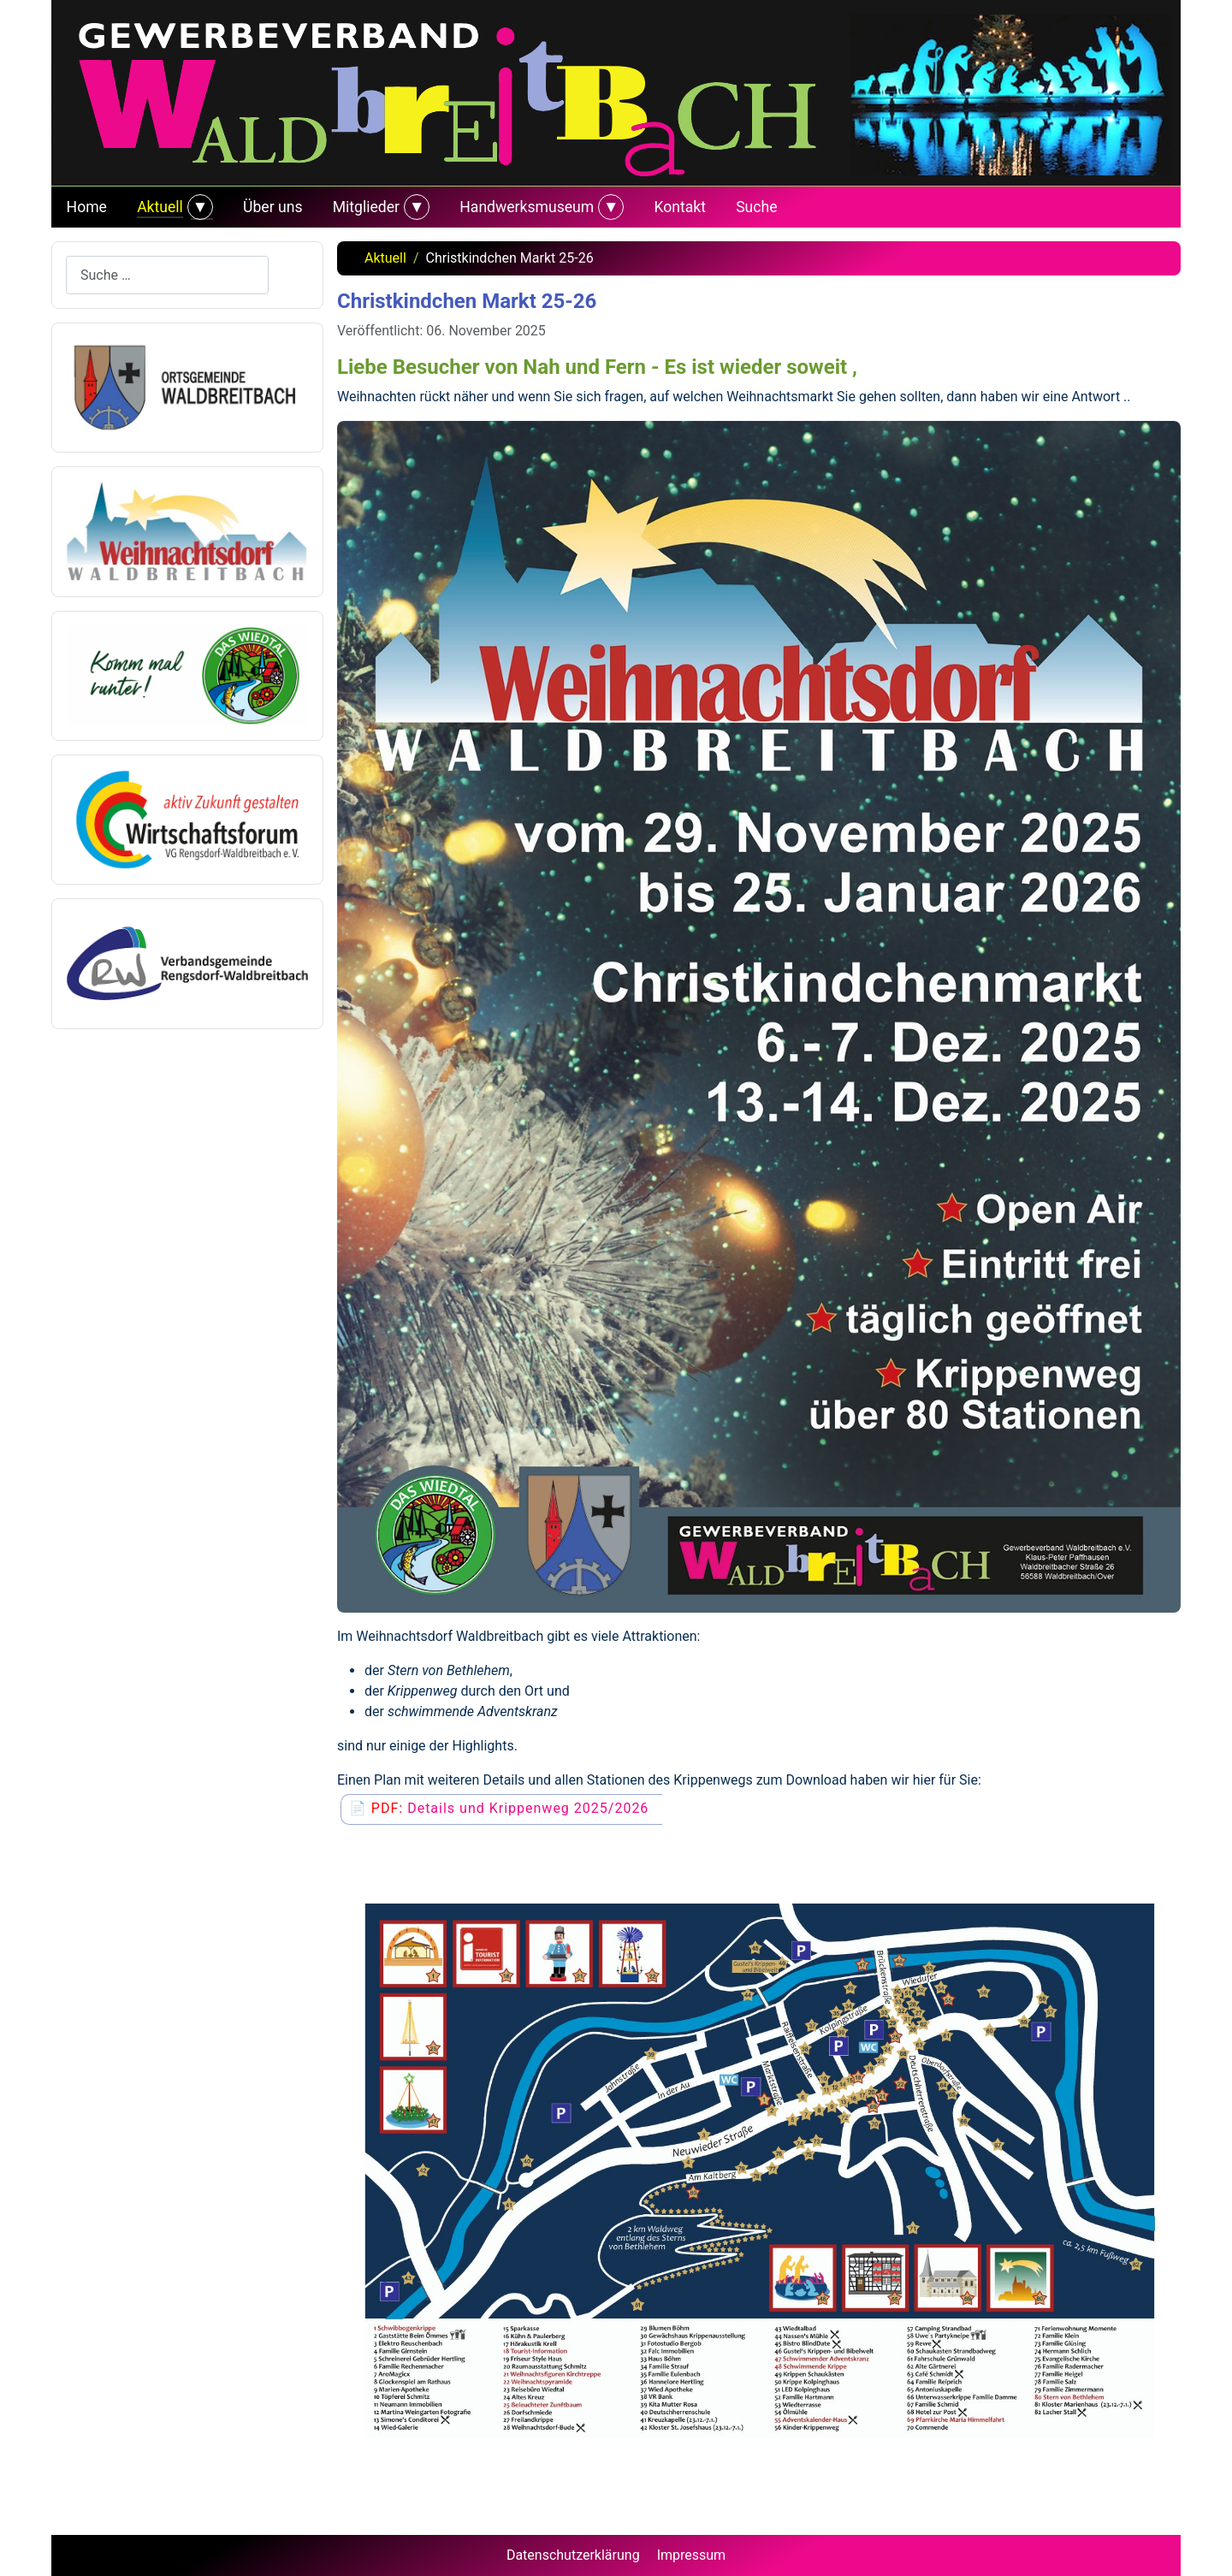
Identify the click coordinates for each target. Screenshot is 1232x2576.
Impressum (691, 2555)
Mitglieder (366, 207)
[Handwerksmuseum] (609, 207)
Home (87, 207)
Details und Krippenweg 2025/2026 (528, 1808)
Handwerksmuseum (526, 207)
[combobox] (167, 275)
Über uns (272, 207)
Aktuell (160, 207)
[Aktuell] (198, 207)
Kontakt (680, 207)
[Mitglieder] (414, 207)
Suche (756, 207)
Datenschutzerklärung (573, 2555)
